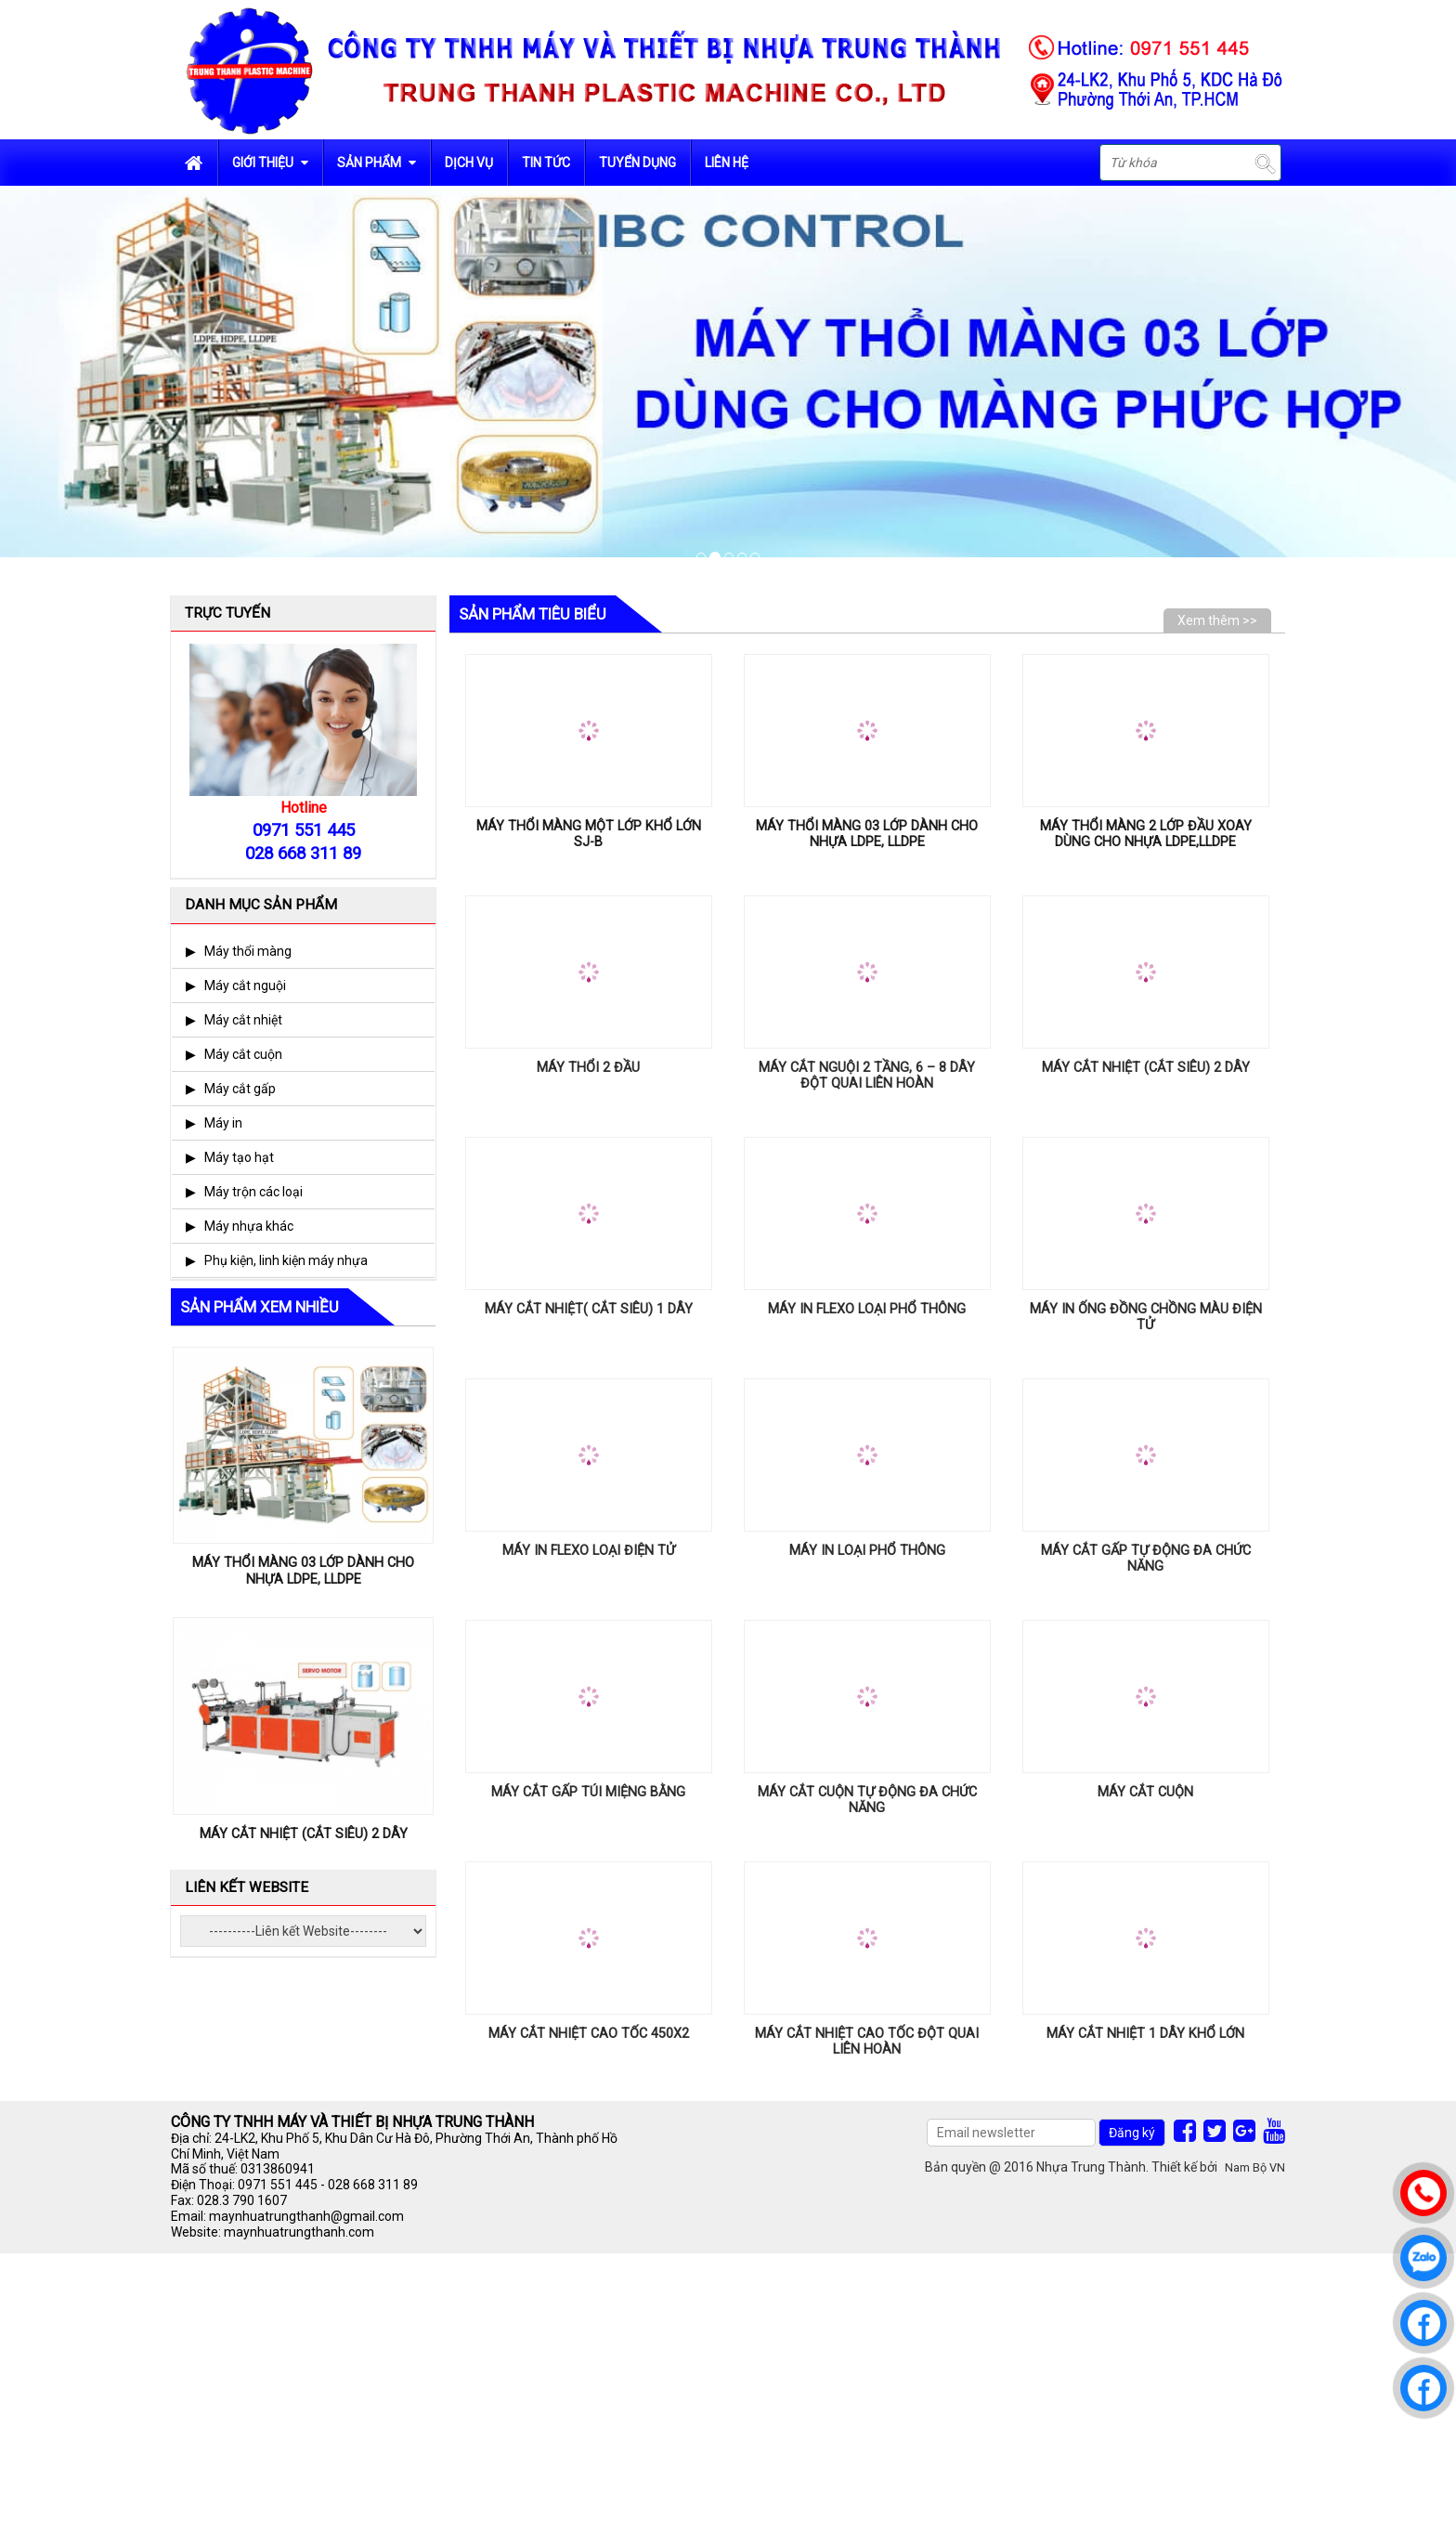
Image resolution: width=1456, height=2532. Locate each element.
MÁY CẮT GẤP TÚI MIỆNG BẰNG (588, 1792)
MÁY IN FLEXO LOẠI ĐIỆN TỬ (588, 1551)
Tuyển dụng (637, 162)
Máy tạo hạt (239, 1157)
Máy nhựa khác (248, 1226)
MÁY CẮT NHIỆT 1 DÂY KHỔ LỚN (1145, 2034)
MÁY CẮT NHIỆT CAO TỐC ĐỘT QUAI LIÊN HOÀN (867, 2041)
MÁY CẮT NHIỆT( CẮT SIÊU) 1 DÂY (589, 1309)
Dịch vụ (469, 162)
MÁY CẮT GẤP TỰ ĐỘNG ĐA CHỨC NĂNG (1146, 1558)
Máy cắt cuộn (243, 1054)
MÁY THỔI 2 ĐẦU (588, 1068)
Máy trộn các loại (253, 1191)
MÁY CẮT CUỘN (1145, 1792)
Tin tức (546, 162)
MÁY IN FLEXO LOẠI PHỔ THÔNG (867, 1309)
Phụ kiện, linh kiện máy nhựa (286, 1260)
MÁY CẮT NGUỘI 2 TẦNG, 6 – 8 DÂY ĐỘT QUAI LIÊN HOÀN (867, 1075)
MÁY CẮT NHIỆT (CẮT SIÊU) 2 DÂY (1146, 1068)
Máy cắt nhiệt (243, 1019)
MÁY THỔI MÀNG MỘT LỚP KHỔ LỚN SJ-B (588, 834)
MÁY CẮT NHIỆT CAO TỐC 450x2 (588, 2034)
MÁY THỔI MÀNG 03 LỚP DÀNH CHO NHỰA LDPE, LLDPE (867, 834)
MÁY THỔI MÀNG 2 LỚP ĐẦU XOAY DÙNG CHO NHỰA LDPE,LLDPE (1146, 834)
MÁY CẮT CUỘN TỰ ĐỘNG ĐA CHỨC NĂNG (867, 1800)
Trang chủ (194, 162)
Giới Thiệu (270, 162)
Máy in (223, 1123)
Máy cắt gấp (240, 1088)
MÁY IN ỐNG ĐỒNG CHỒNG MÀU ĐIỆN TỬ (1146, 1317)
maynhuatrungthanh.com (299, 2232)
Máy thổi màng (248, 951)
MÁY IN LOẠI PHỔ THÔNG (867, 1551)
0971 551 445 (278, 2184)
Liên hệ (726, 162)
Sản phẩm (376, 162)
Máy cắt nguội (245, 985)
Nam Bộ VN (1255, 2167)
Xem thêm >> (1217, 620)
